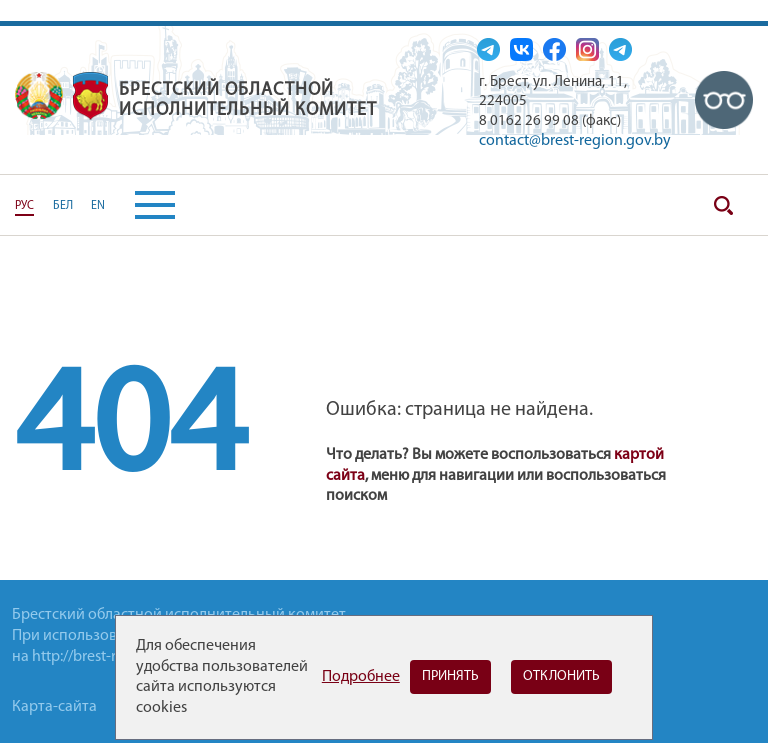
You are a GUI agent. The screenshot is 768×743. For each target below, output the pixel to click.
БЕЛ (63, 206)
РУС (24, 206)
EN (98, 206)
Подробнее (361, 677)
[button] (140, 205)
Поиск (723, 205)
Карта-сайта (54, 707)
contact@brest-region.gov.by (575, 141)
